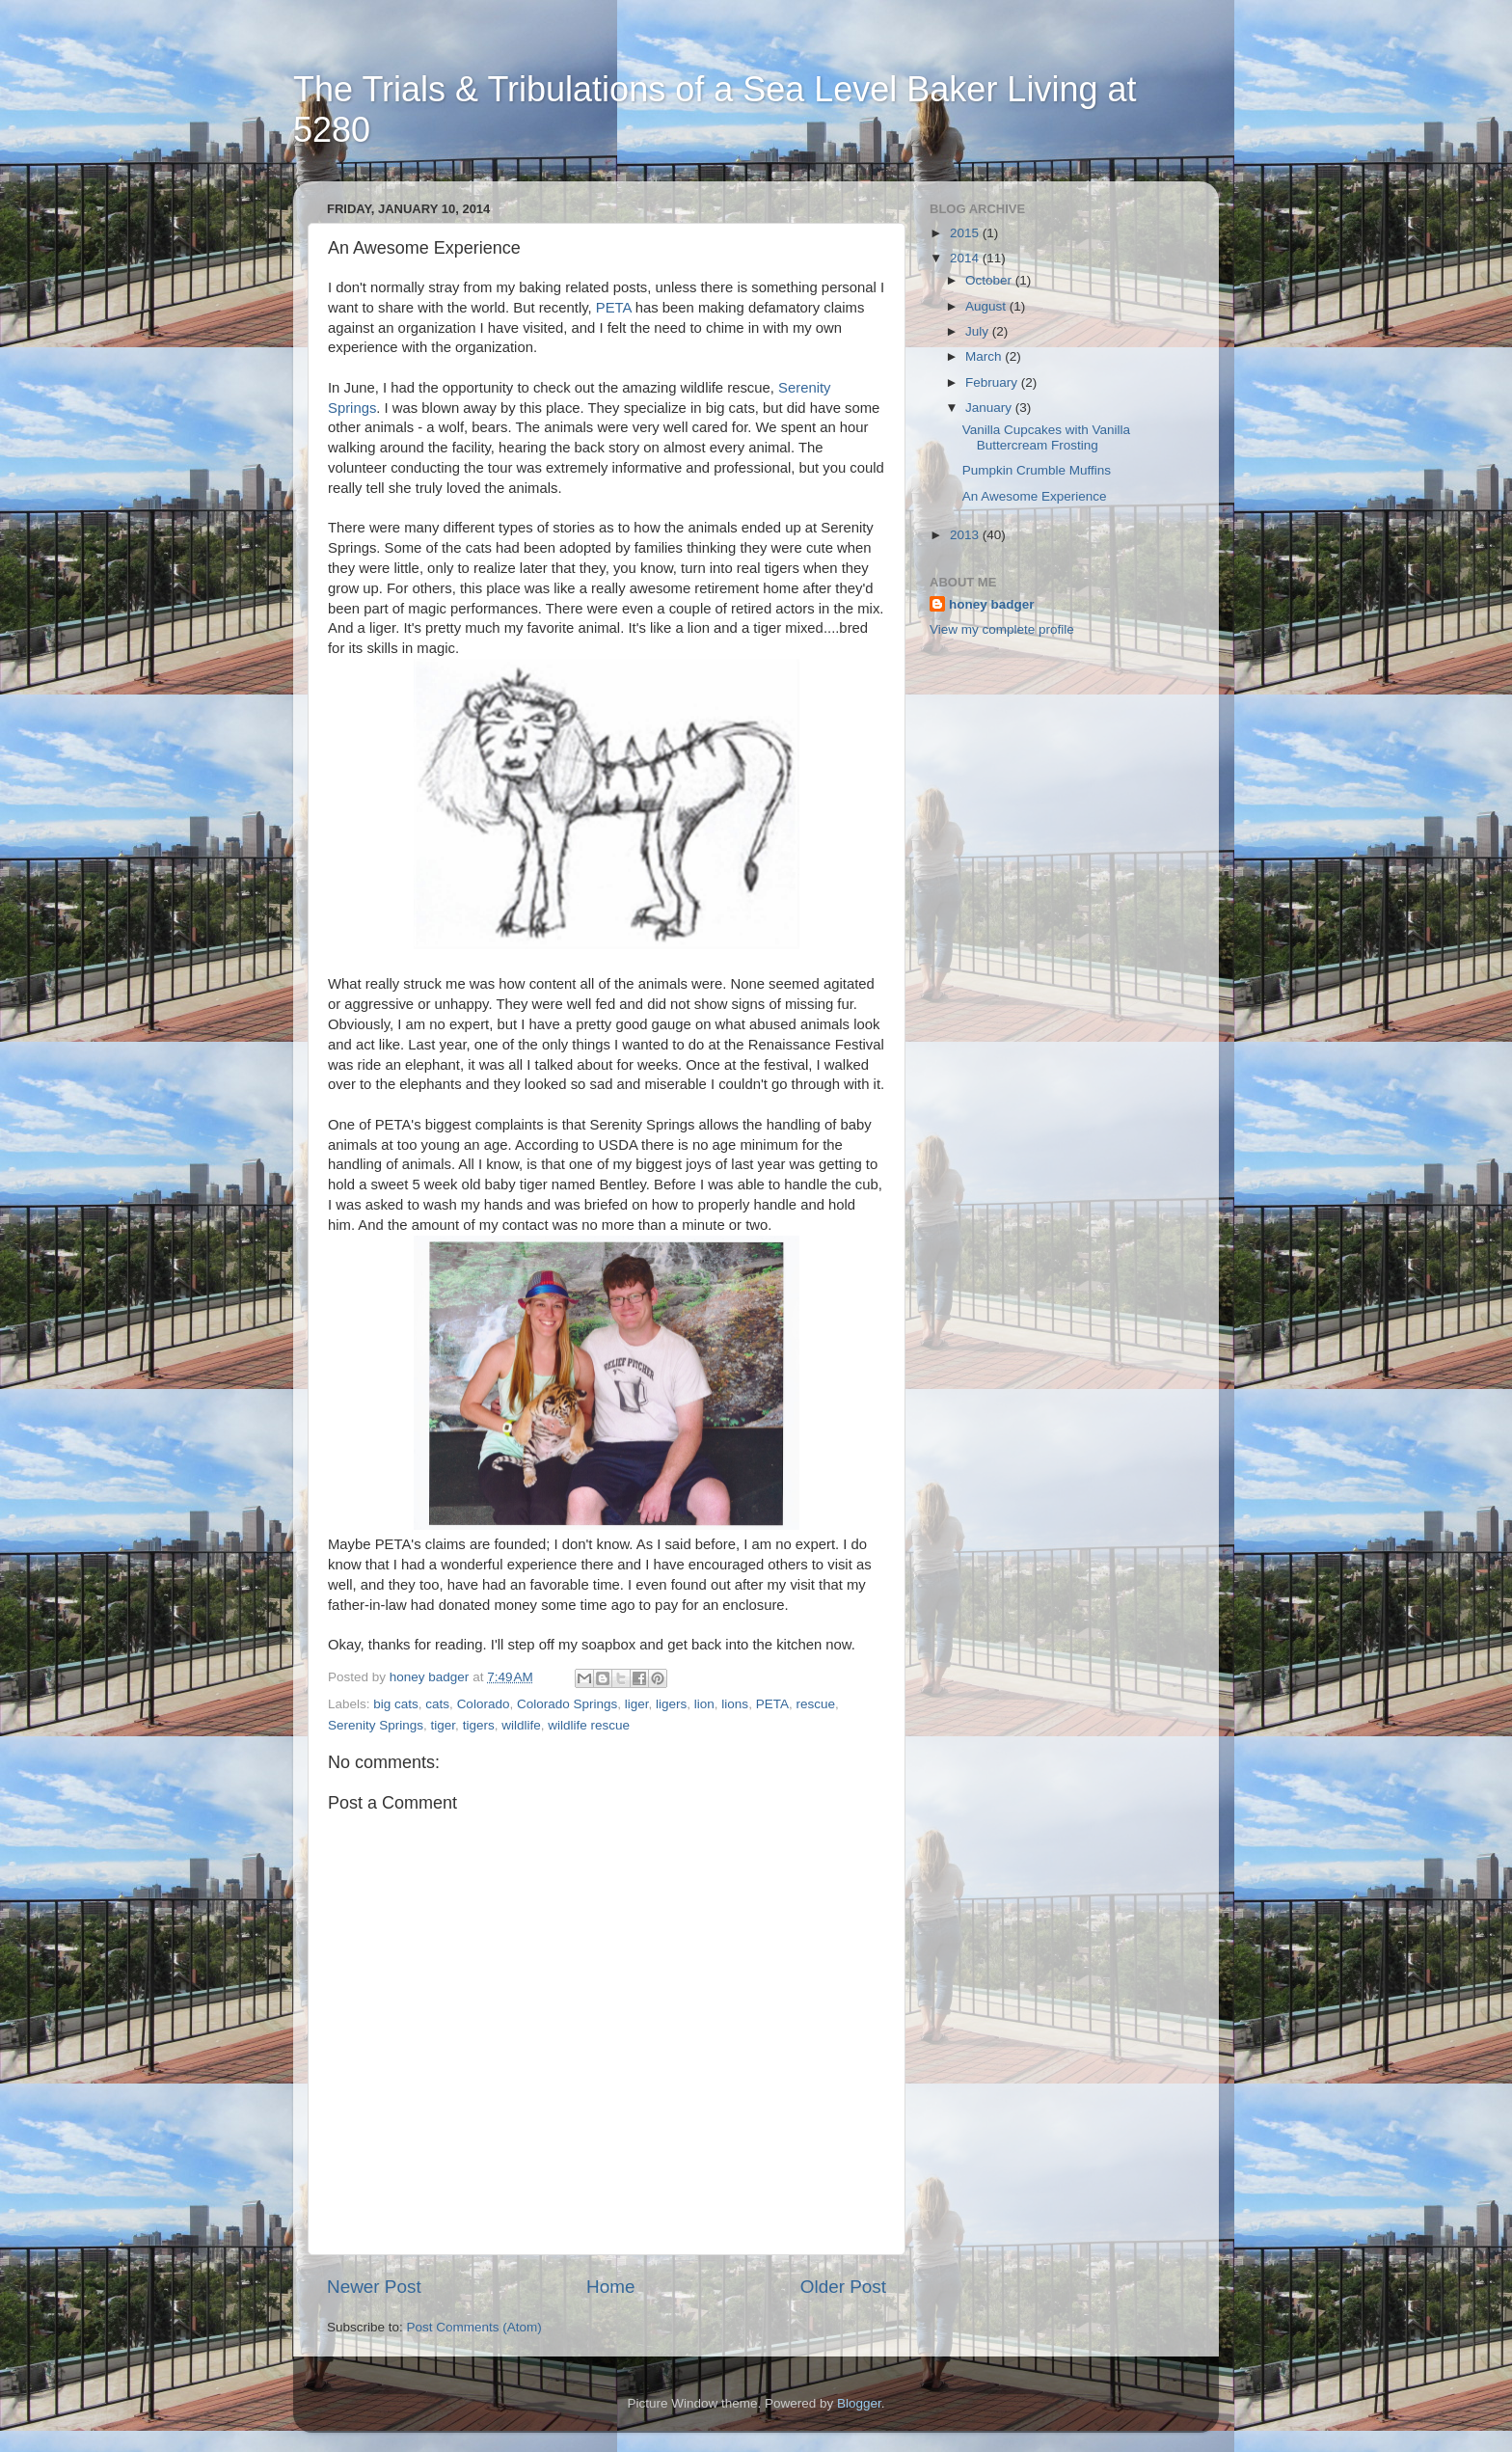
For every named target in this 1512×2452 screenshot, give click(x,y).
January (990, 407)
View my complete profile (1002, 629)
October (990, 280)
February (993, 382)
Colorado (483, 1704)
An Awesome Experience (1034, 496)
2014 (966, 258)
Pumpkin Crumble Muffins (1036, 470)
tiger (443, 1725)
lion (704, 1704)
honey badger (992, 604)
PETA (614, 307)
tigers (479, 1725)
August (987, 306)
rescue (815, 1704)
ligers (671, 1704)
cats (437, 1704)
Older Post (843, 2286)
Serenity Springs (375, 1725)
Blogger (859, 2403)
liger (637, 1704)
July (978, 331)
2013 (966, 535)
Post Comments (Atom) (474, 2327)
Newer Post (374, 2286)
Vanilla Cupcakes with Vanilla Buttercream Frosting (1046, 437)
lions (734, 1704)
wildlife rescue (589, 1725)
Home (610, 2286)
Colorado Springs (567, 1704)
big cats (395, 1704)
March (985, 356)
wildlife (521, 1725)
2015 (966, 233)
